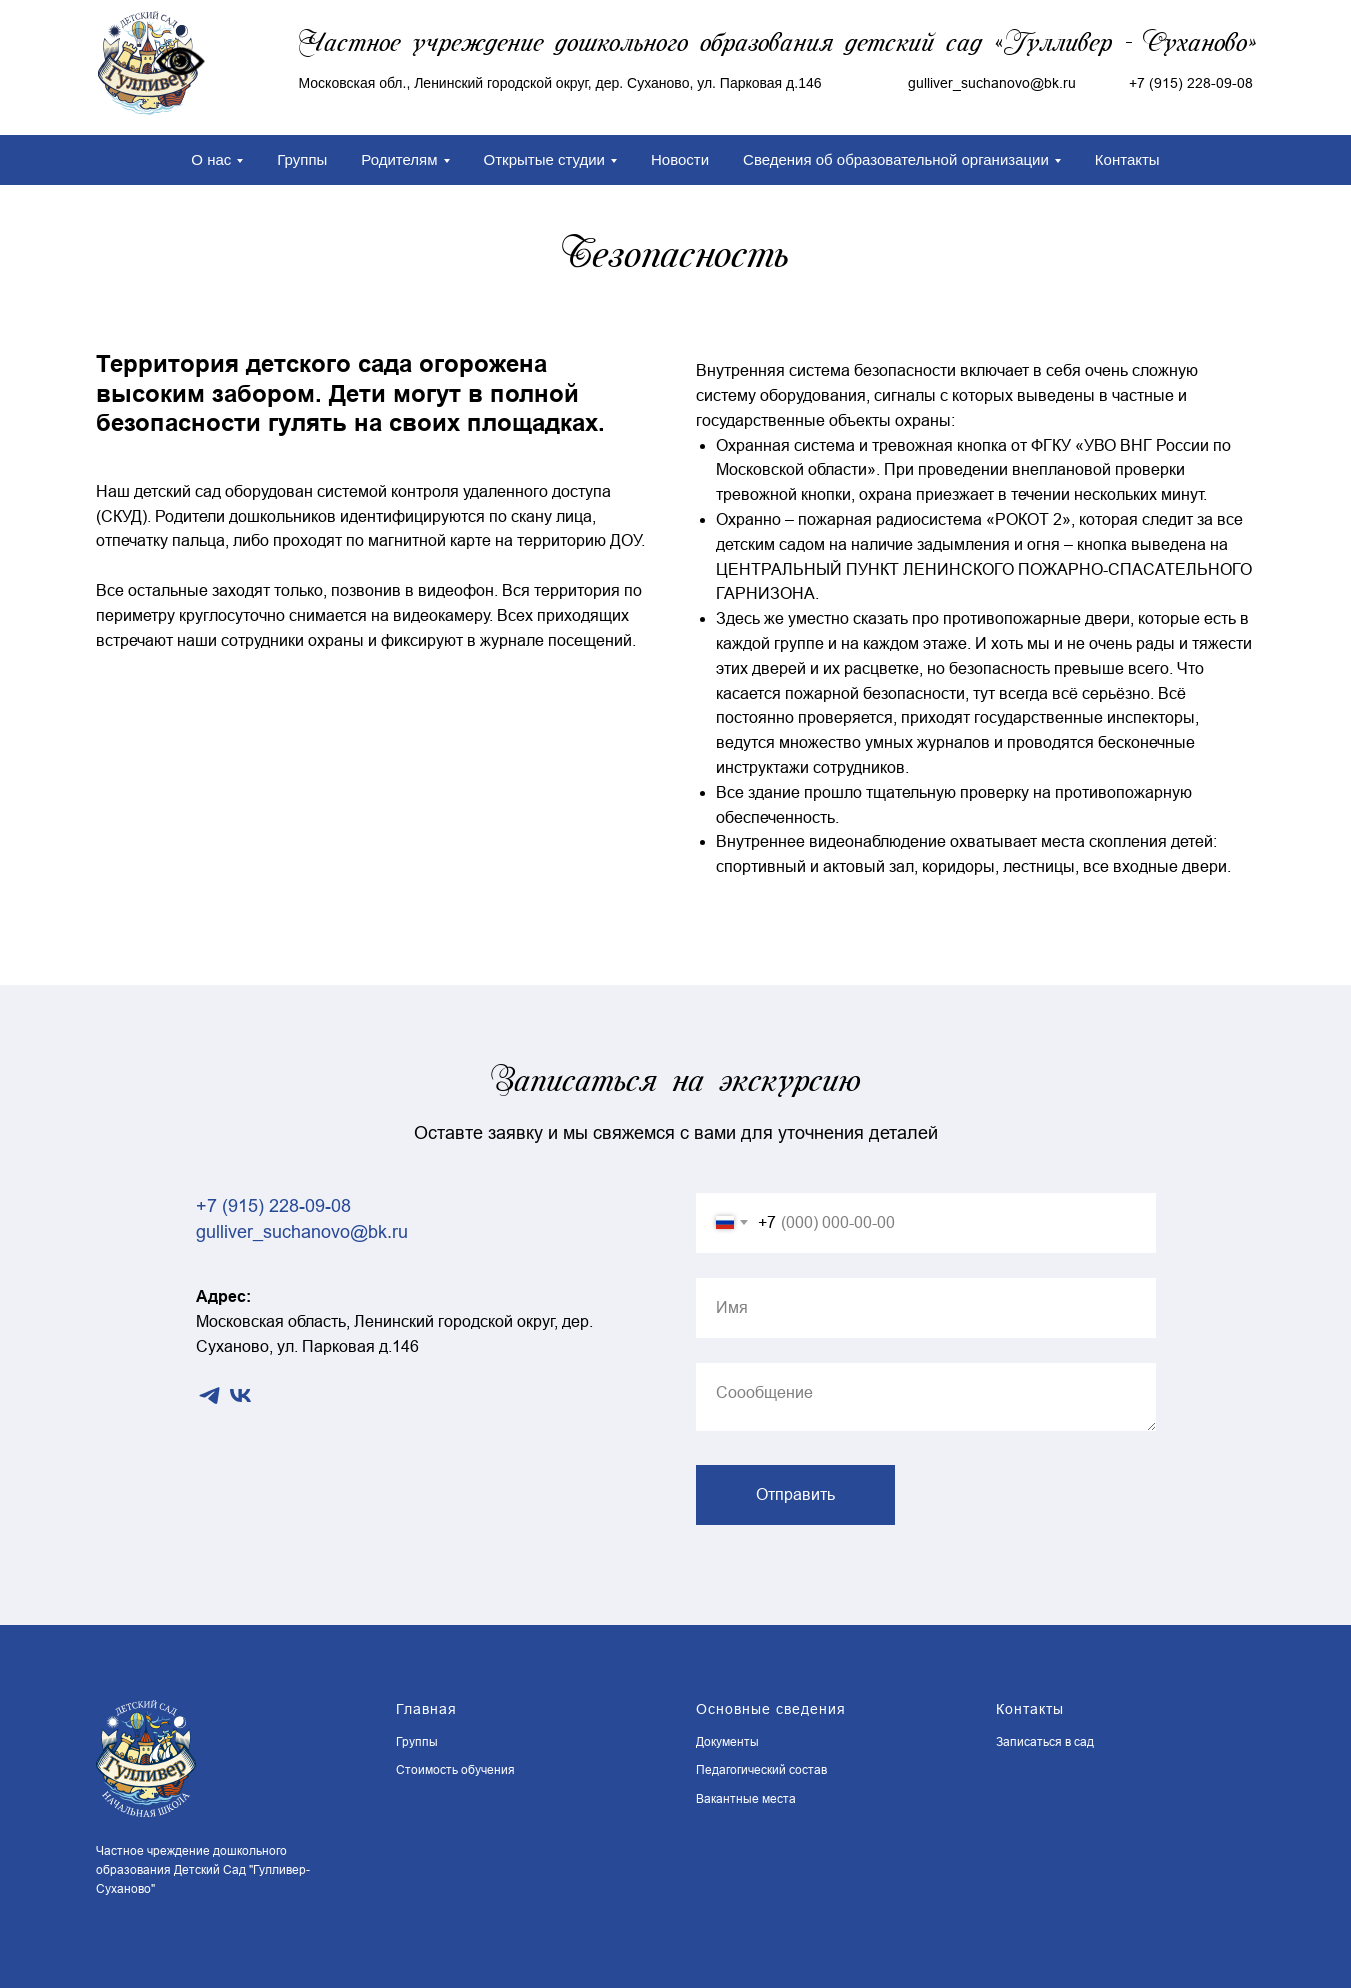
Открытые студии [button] (544, 159)
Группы (302, 159)
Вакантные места (746, 1799)
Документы (727, 1742)
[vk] (240, 1395)
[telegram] (209, 1395)
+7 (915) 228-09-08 (1191, 83)
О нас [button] (211, 159)
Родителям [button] (399, 159)
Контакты (1127, 159)
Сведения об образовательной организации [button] (896, 159)
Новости (680, 159)
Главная (426, 1709)
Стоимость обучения (455, 1770)
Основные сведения (771, 1709)
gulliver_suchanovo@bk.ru (302, 1232)
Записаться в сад (1045, 1742)
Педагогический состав (761, 1770)
